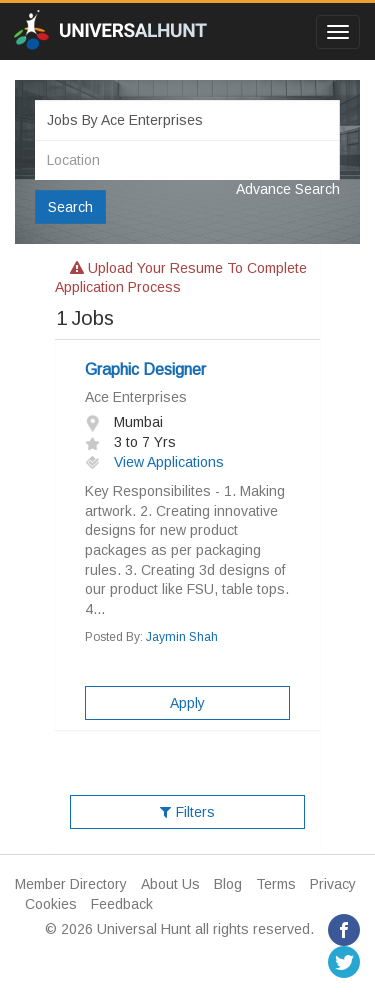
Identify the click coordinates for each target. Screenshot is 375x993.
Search (70, 207)
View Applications (154, 462)
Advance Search (288, 189)
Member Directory (71, 884)
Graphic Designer (145, 369)
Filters (187, 812)
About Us (170, 884)
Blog (228, 884)
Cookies (51, 904)
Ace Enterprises (136, 397)
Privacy (333, 884)
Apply (187, 703)
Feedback (122, 904)
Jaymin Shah (182, 637)
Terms (276, 884)
